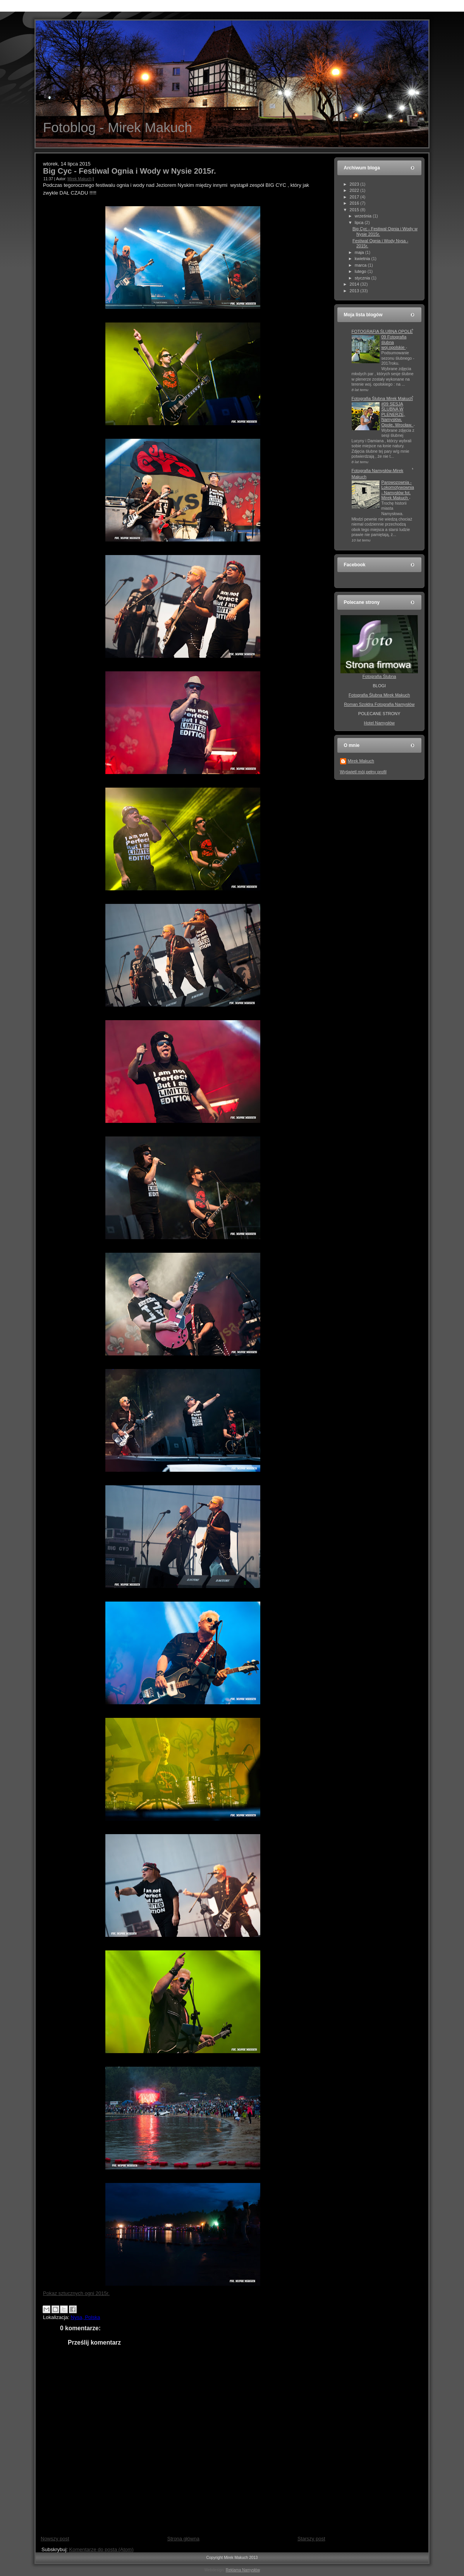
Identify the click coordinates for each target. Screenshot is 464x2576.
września (364, 216)
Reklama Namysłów (243, 2570)
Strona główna (183, 2539)
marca (361, 265)
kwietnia (363, 258)
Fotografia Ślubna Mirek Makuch (382, 398)
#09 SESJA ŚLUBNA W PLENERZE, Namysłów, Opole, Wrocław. (398, 414)
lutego (361, 271)
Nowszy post (55, 2539)
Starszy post (311, 2539)
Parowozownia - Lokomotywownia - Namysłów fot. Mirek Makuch (398, 490)
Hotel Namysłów (379, 723)
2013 (355, 290)
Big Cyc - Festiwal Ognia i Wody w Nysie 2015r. (129, 171)
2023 (355, 184)
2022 (355, 190)
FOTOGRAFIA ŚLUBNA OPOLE (382, 331)
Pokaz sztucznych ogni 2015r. (76, 2293)
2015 (355, 209)
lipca (360, 222)
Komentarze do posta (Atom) (101, 2549)
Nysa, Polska (85, 2317)
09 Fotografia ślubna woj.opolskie (394, 342)
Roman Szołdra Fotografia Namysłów (379, 704)
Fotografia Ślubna (379, 676)
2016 (355, 203)
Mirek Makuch (79, 179)
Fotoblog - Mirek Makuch (117, 127)
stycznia (363, 278)
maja (360, 252)
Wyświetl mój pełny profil (363, 771)
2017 (355, 197)
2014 (355, 284)
